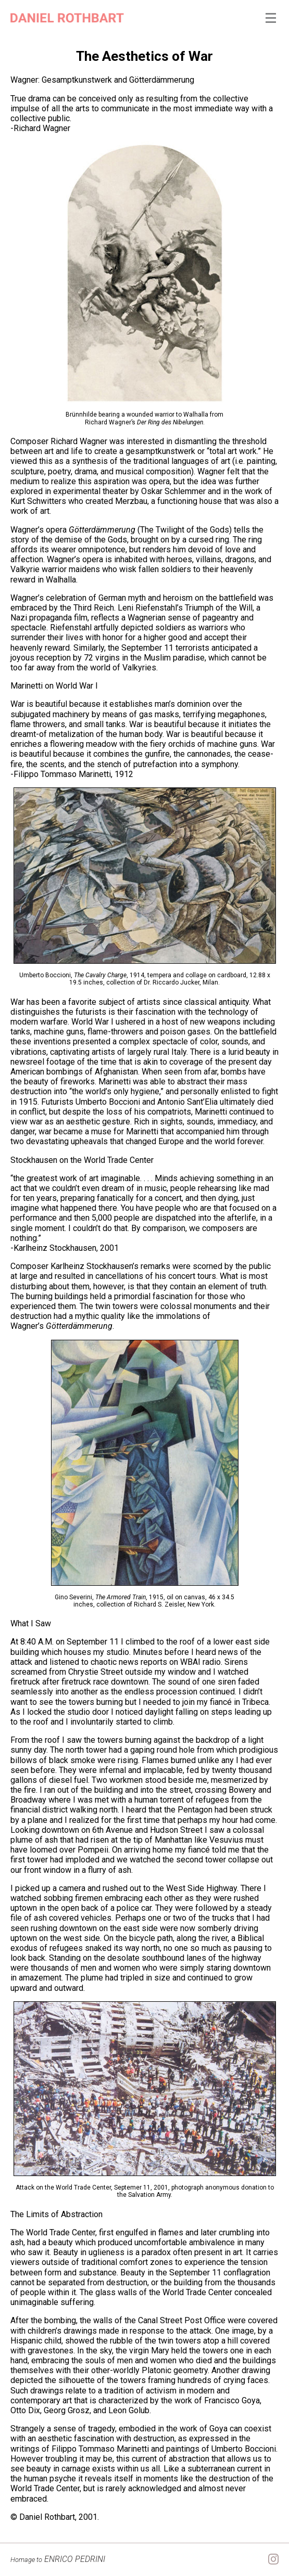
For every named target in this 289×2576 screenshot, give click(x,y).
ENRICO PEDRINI (57, 2559)
